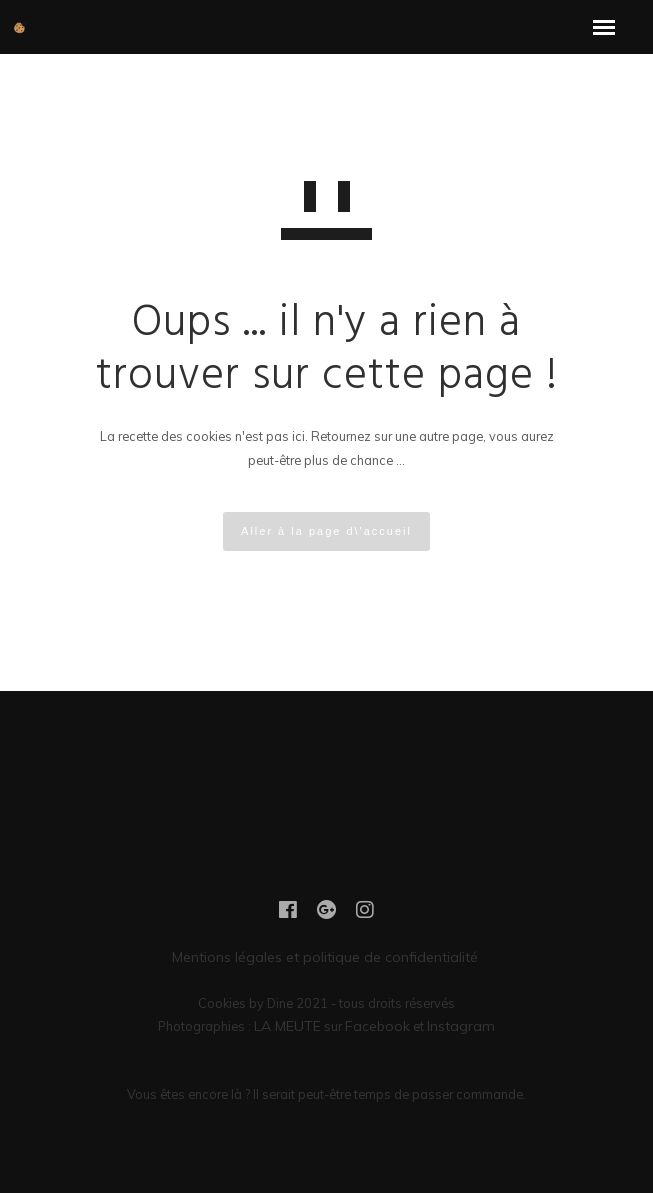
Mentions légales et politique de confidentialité (327, 957)
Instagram (461, 1026)
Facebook (377, 1026)
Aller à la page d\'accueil (326, 531)
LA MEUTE (287, 1026)
